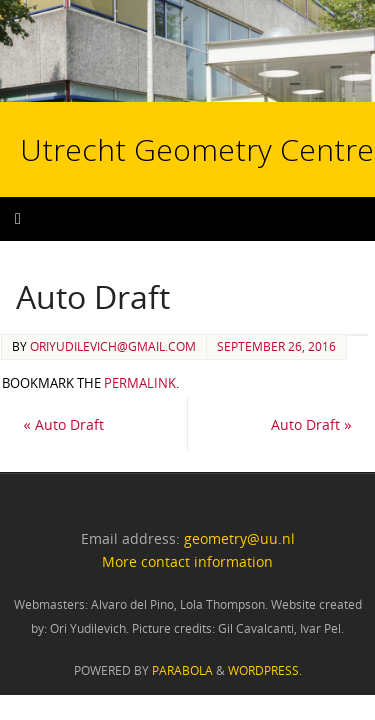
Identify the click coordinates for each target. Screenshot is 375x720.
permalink (140, 383)
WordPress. (265, 670)
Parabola (182, 670)
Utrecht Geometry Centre (148, 86)
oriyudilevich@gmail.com (113, 346)
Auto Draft (63, 424)
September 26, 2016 (276, 346)
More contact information (187, 561)
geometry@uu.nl (239, 538)
